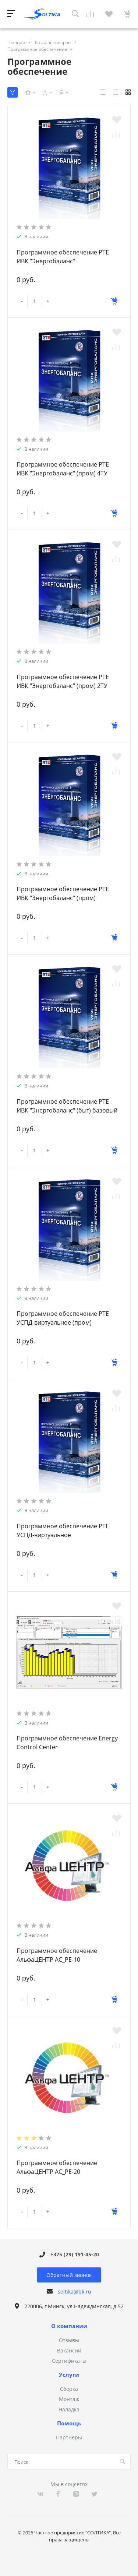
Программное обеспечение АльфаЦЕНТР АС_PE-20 (57, 2167)
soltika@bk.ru (74, 2291)
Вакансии (69, 2350)
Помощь (69, 2423)
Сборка (69, 2388)
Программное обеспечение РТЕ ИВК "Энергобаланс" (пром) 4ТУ (63, 468)
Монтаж (69, 2399)
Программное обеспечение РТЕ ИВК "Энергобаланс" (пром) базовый (63, 898)
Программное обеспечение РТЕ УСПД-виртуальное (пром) (63, 1318)
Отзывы (69, 2340)
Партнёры (69, 2437)
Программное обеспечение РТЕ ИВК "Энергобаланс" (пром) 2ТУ (63, 681)
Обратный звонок (69, 2274)
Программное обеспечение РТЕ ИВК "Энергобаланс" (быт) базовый (67, 1105)
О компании (69, 2326)
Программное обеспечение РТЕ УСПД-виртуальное (63, 1530)
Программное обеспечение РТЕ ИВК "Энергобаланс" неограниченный (63, 261)
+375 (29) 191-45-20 (74, 2254)
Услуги (69, 2375)
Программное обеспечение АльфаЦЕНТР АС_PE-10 (57, 1955)
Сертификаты (69, 2360)
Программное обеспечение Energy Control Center (67, 1742)
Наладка (69, 2409)
